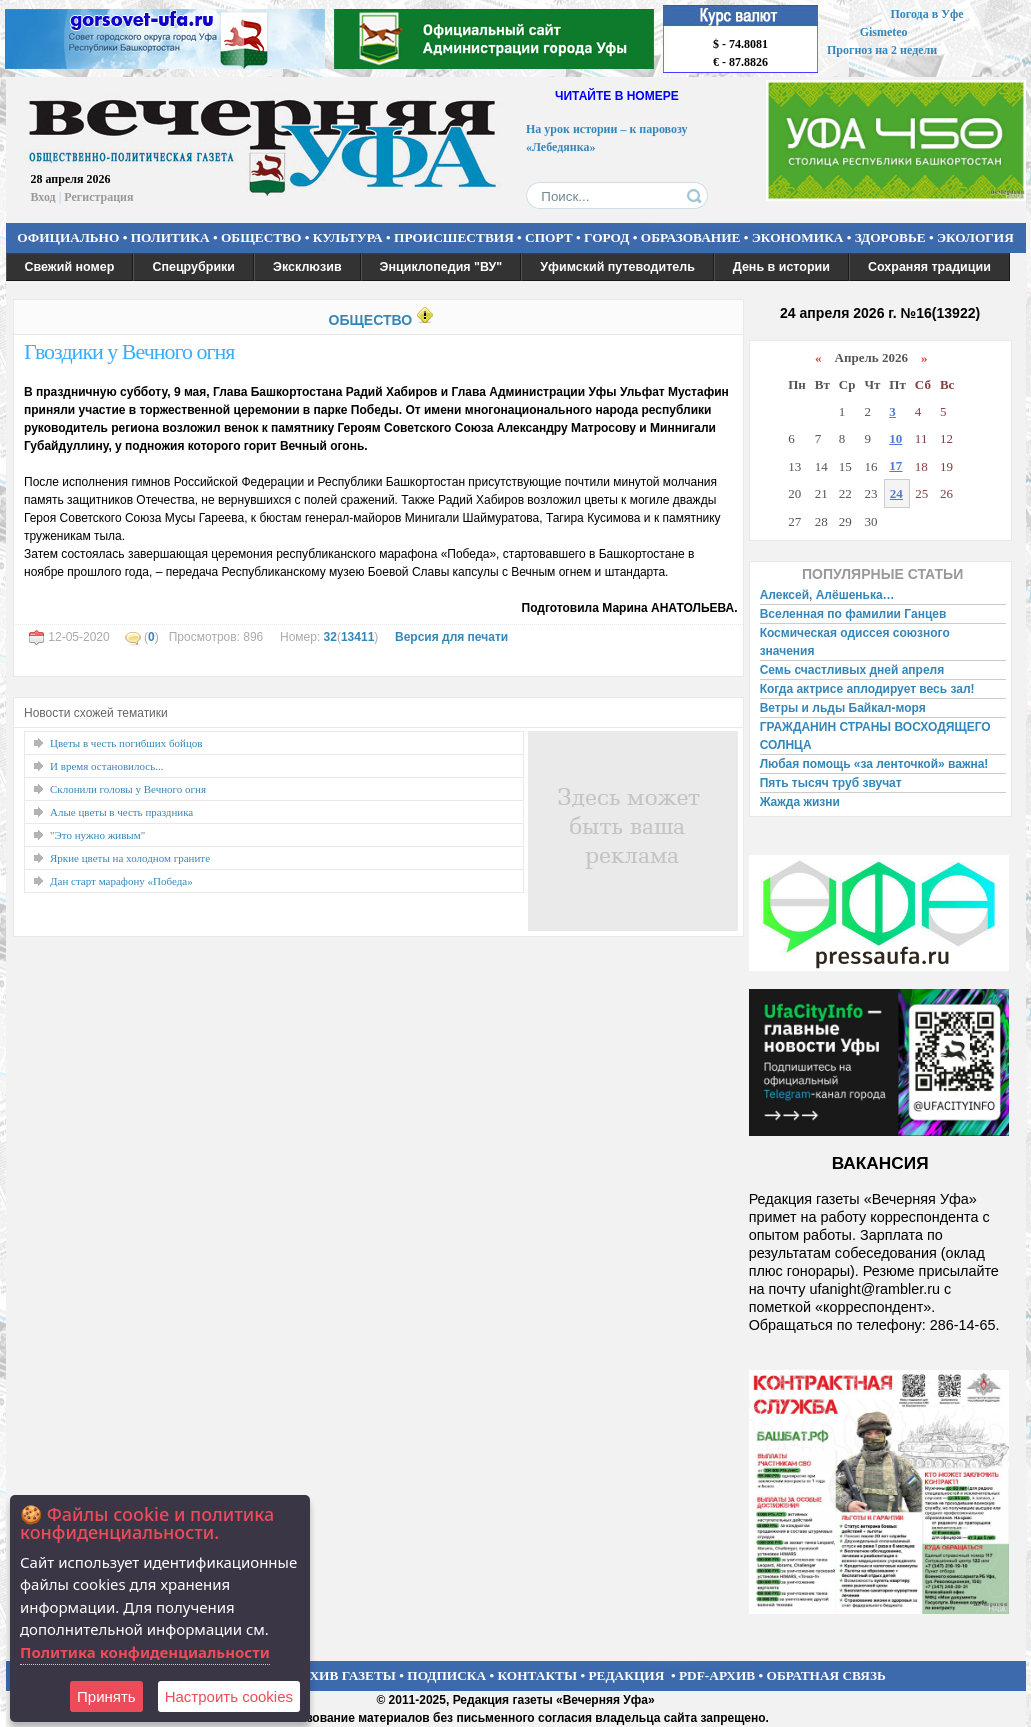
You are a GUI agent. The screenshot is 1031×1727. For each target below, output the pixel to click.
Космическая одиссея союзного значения (855, 642)
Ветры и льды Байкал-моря (843, 708)
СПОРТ (549, 237)
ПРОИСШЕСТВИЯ (454, 237)
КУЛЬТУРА (348, 237)
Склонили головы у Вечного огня (128, 789)
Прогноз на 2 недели (882, 50)
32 (330, 637)
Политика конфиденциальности (145, 1652)
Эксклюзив (307, 267)
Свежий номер (70, 267)
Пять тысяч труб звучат (831, 783)
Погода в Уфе (926, 14)
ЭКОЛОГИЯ (975, 237)
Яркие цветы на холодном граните (130, 858)
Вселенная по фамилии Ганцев (853, 614)
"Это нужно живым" (97, 835)
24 (896, 493)
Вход (43, 197)
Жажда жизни (800, 802)
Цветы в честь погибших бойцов (126, 743)
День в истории (781, 267)
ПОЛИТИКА (170, 237)
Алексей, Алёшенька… (827, 595)
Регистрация (98, 197)
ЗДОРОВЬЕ (890, 237)
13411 (357, 637)
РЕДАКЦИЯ (626, 1675)
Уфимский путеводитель (617, 267)
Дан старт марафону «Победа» (121, 881)
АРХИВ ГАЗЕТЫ (344, 1675)
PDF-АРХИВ (717, 1675)
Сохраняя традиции (929, 267)
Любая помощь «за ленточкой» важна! (874, 764)
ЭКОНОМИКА (798, 237)
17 (895, 465)
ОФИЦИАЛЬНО (68, 237)
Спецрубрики (193, 267)
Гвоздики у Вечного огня (129, 351)
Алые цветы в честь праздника (121, 812)
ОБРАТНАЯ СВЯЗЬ (826, 1675)
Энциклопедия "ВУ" (441, 267)
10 (895, 438)
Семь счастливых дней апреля (852, 670)
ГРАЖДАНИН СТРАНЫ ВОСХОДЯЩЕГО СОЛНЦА (875, 736)
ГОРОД (606, 237)
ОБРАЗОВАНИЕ (691, 237)
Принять (106, 1696)
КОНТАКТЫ (538, 1675)
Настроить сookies (229, 1696)
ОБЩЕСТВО (261, 237)
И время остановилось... (106, 766)
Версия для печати (451, 637)
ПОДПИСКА (446, 1675)
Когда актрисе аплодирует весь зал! (867, 689)
